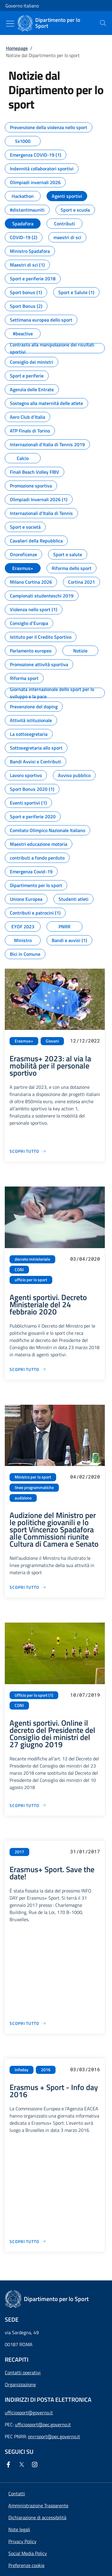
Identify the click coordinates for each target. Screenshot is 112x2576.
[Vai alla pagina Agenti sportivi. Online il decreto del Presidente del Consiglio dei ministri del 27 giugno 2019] (28, 1805)
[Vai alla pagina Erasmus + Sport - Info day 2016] (28, 2241)
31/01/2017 (85, 1851)
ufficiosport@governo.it (29, 2412)
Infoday (21, 2069)
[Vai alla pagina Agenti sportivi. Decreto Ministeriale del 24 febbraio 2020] (28, 1369)
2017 (19, 1852)
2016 (45, 2069)
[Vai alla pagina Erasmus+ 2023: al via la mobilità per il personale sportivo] (28, 1151)
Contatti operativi (23, 2372)
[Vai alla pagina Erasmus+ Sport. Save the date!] (28, 2023)
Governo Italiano (22, 5)
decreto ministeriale (32, 1259)
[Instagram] (36, 2464)
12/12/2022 (85, 1040)
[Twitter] (22, 2464)
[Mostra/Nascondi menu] (10, 23)
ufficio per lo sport (31, 1279)
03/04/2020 (85, 1259)
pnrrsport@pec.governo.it (54, 2436)
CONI (19, 1269)
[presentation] (103, 23)
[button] (26, 2565)
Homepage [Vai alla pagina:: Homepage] (17, 48)
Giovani (52, 1041)
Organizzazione (20, 2384)
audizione (23, 1498)
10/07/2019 (85, 1695)
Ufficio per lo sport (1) (34, 1695)
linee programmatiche (34, 1487)
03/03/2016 (85, 2069)
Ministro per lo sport (33, 1477)
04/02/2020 (85, 1476)
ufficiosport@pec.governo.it (43, 2424)
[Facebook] (9, 2464)
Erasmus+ (24, 1041)
